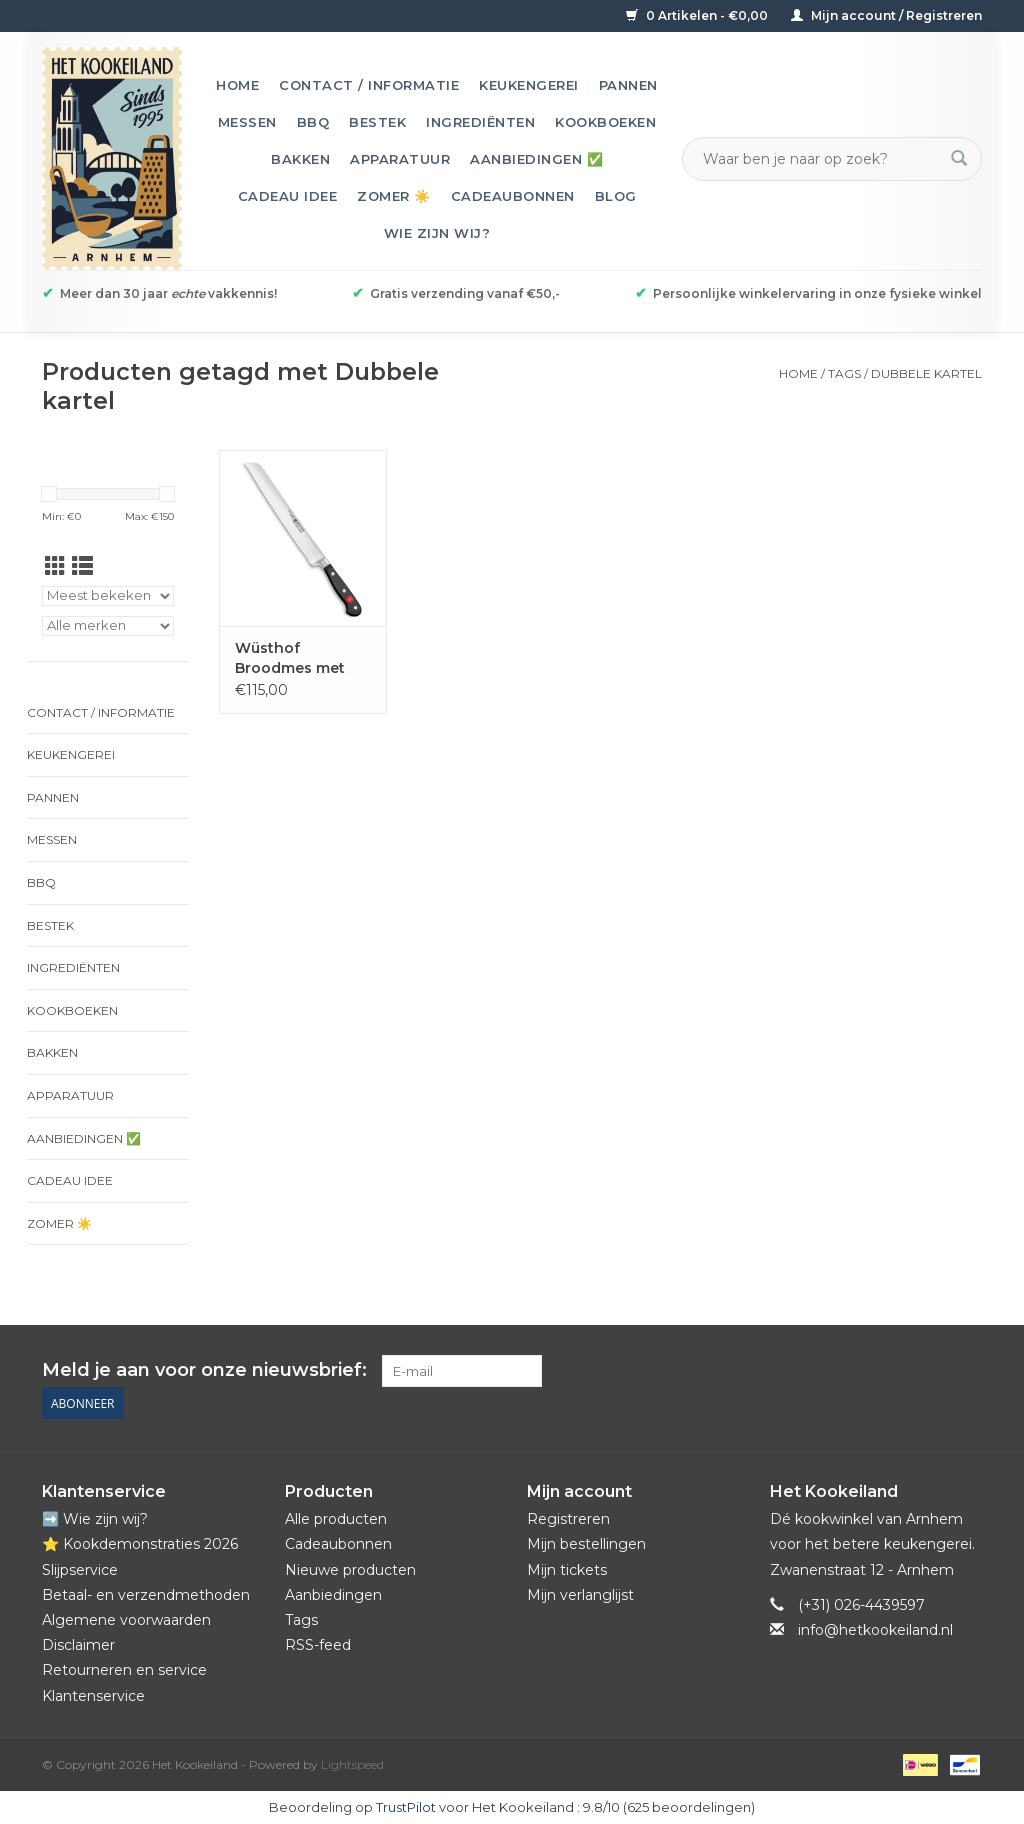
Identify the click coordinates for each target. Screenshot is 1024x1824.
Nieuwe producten (350, 1570)
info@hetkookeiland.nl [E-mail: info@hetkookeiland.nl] (875, 1630)
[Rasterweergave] (55, 566)
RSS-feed (318, 1645)
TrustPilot (406, 1807)
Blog (616, 196)
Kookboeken (605, 122)
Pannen (628, 85)
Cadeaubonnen (513, 196)
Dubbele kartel (926, 373)
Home (237, 85)
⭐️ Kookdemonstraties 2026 (140, 1544)
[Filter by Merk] (108, 626)
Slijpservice (80, 1570)
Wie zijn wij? (437, 233)
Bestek (377, 122)
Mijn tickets (567, 1570)
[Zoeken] (820, 159)
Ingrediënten (480, 122)
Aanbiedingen (333, 1595)
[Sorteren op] (108, 596)
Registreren (568, 1519)
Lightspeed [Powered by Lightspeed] (352, 1764)
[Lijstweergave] (82, 566)
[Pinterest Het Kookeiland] (894, 1371)
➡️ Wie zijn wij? (95, 1519)
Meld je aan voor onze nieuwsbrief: (204, 1370)
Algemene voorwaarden (126, 1620)
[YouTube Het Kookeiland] (930, 1371)
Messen (247, 122)
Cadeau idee (288, 196)
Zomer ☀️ (394, 196)
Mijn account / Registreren (886, 15)
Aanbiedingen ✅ (536, 159)
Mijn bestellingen (586, 1544)
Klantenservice (93, 1696)
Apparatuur (400, 159)
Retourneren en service (124, 1670)
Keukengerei (529, 85)
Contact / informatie (369, 85)
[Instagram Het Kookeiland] (966, 1371)
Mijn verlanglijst (580, 1595)
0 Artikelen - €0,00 (698, 15)
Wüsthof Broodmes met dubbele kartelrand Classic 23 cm (301, 658)
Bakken (300, 159)
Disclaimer (78, 1645)
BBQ (313, 122)
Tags (844, 373)
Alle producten (336, 1519)
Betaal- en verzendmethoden (146, 1595)
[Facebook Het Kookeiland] (858, 1371)
